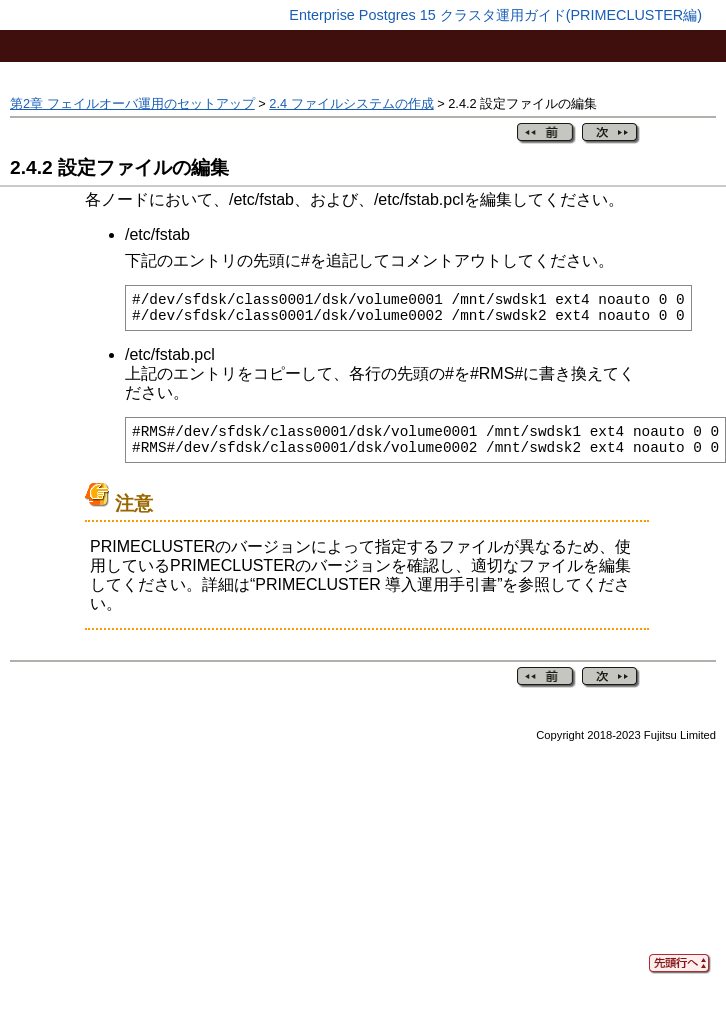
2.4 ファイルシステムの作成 (351, 103)
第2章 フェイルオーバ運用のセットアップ (132, 103)
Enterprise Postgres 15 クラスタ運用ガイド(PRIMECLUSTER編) (495, 15)
